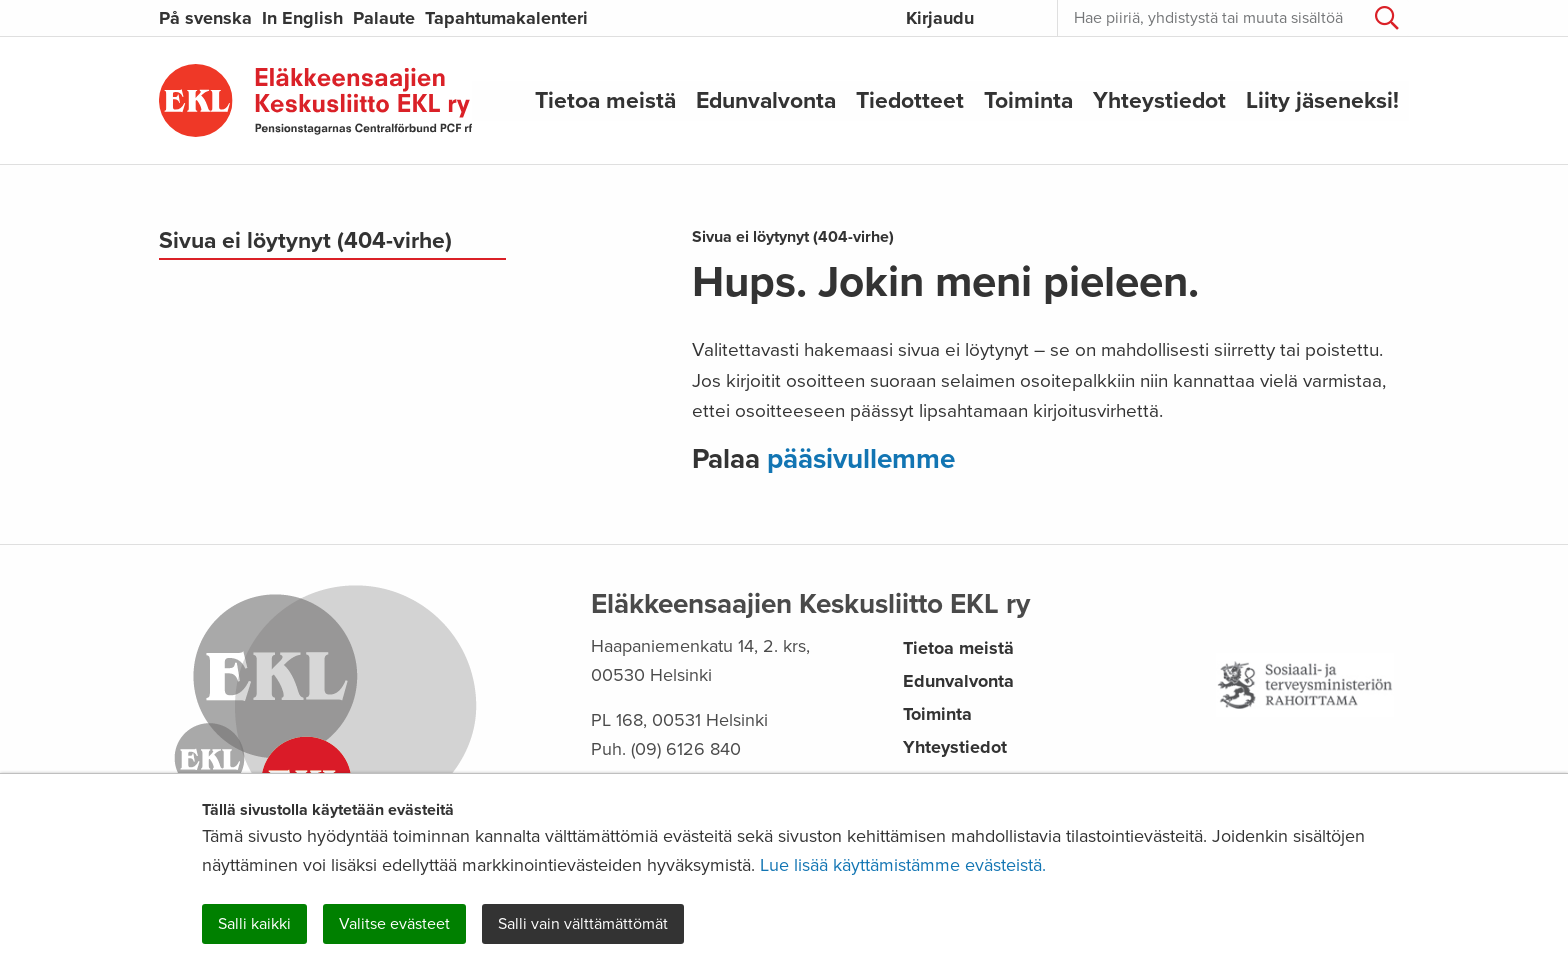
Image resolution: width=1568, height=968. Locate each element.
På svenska (205, 18)
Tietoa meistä (605, 100)
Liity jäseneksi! (1322, 100)
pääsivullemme (861, 459)
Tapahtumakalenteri (506, 18)
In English (302, 18)
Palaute (384, 18)
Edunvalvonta (766, 100)
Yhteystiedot (1159, 100)
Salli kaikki (254, 924)
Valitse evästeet (394, 924)
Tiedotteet (910, 100)
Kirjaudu (940, 18)
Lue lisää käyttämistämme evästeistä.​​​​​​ (903, 865)
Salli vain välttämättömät (583, 924)
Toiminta (1028, 100)
